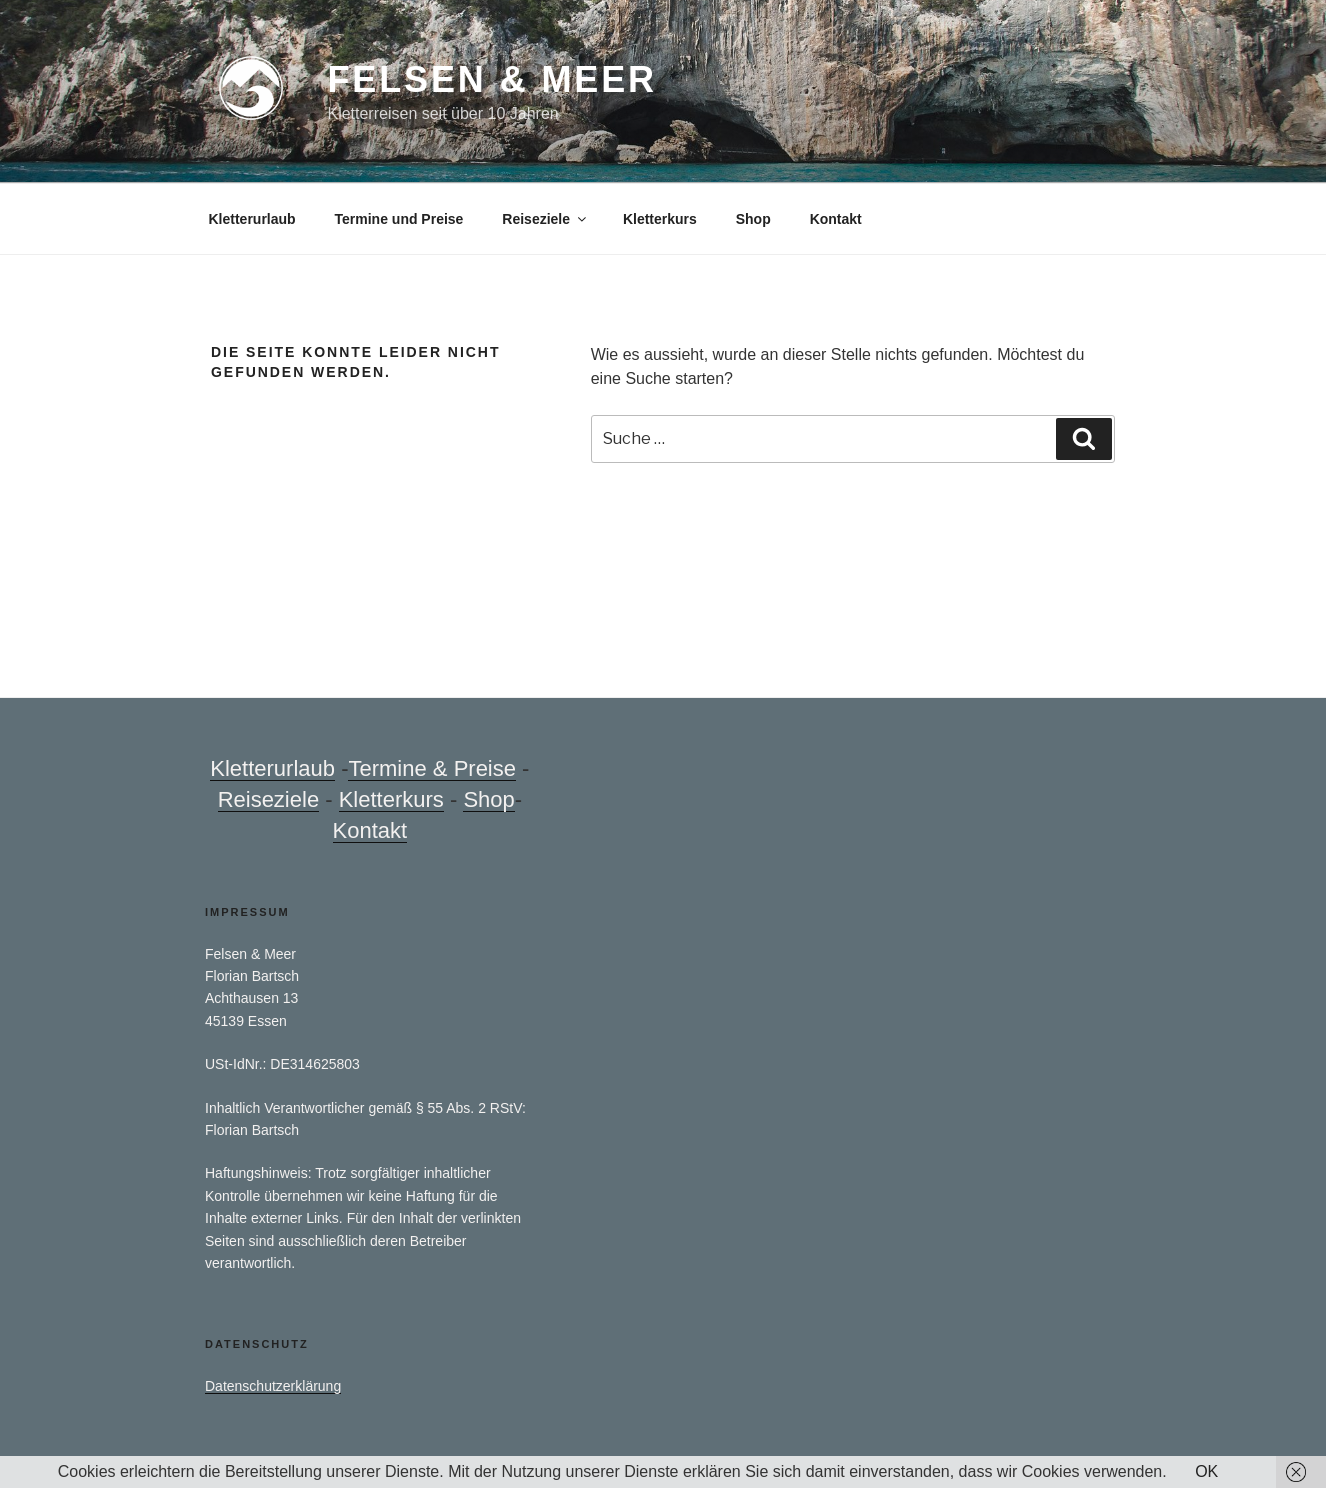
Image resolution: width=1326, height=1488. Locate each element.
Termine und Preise (399, 219)
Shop (753, 219)
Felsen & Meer (491, 79)
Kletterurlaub (252, 219)
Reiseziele (545, 219)
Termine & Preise (432, 768)
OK (1206, 1471)
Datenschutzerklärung (273, 1386)
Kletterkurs (660, 219)
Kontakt (836, 219)
